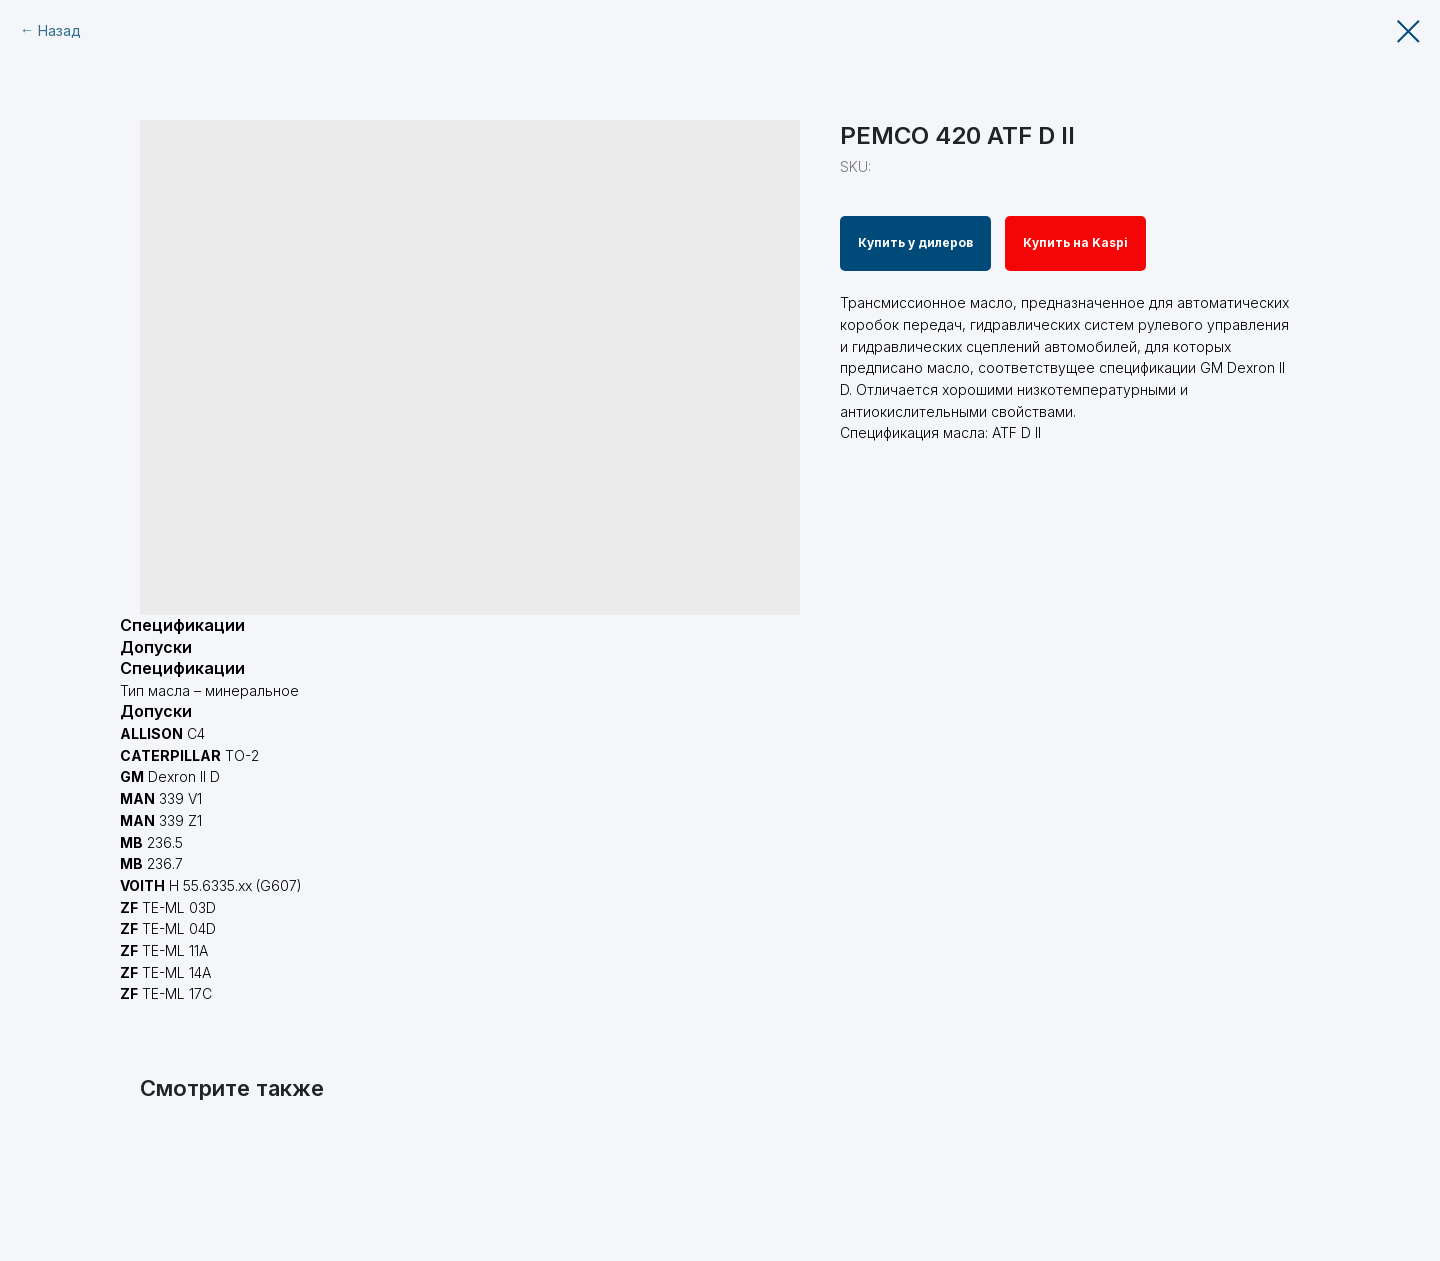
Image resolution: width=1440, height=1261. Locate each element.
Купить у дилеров (915, 242)
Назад (59, 30)
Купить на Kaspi (1075, 242)
